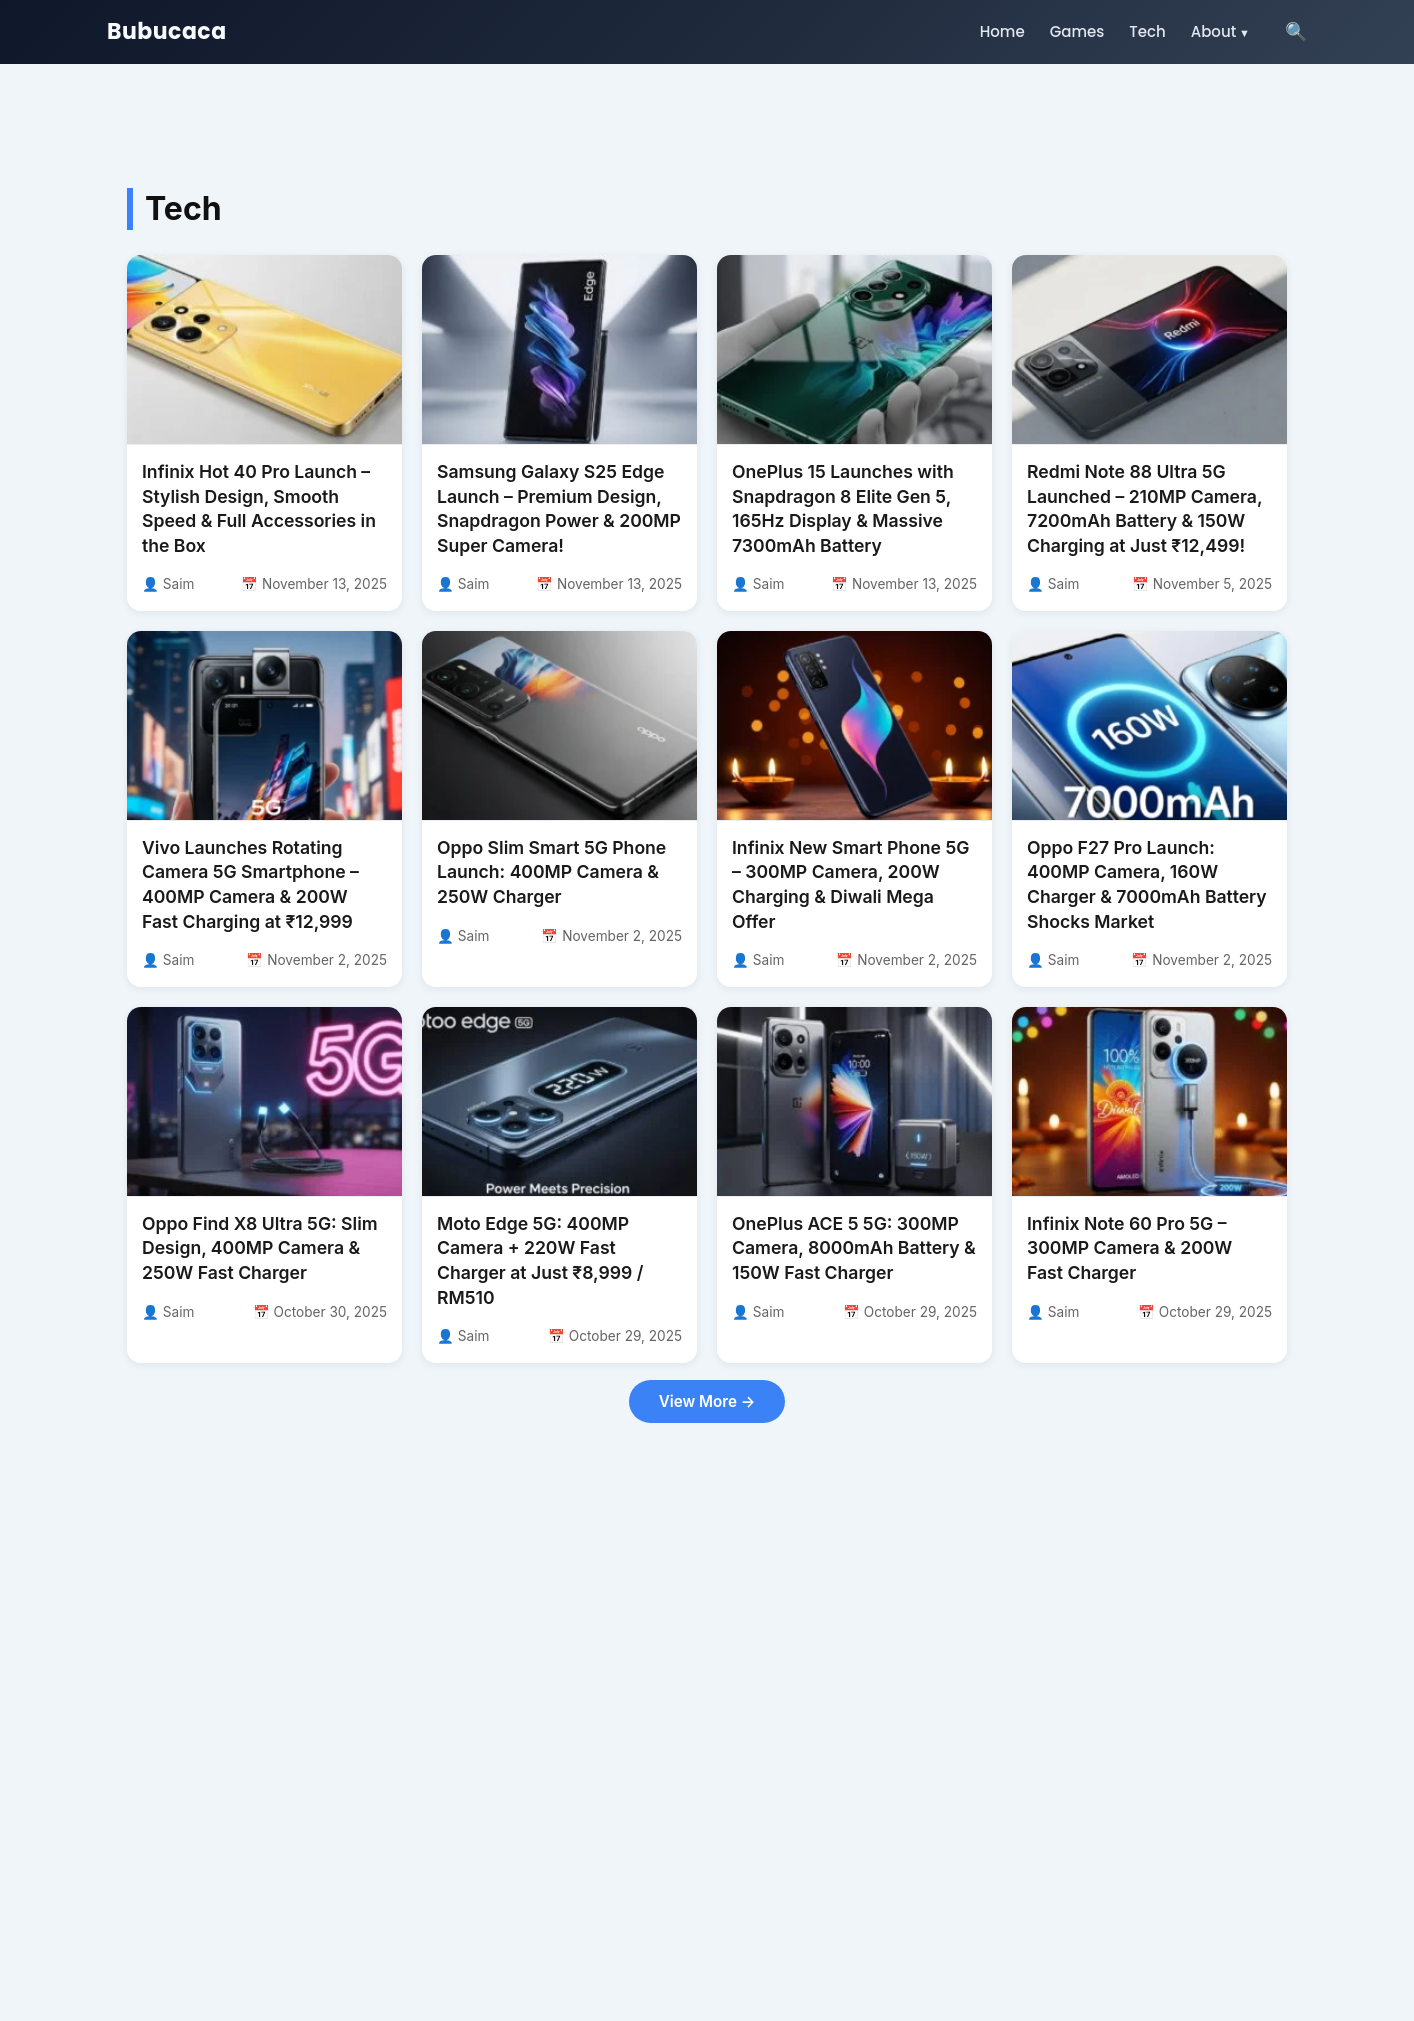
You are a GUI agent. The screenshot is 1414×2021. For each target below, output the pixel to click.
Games (1077, 31)
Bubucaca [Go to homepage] (167, 31)
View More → (707, 1401)
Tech (1147, 31)
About (1214, 31)
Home (1002, 31)
